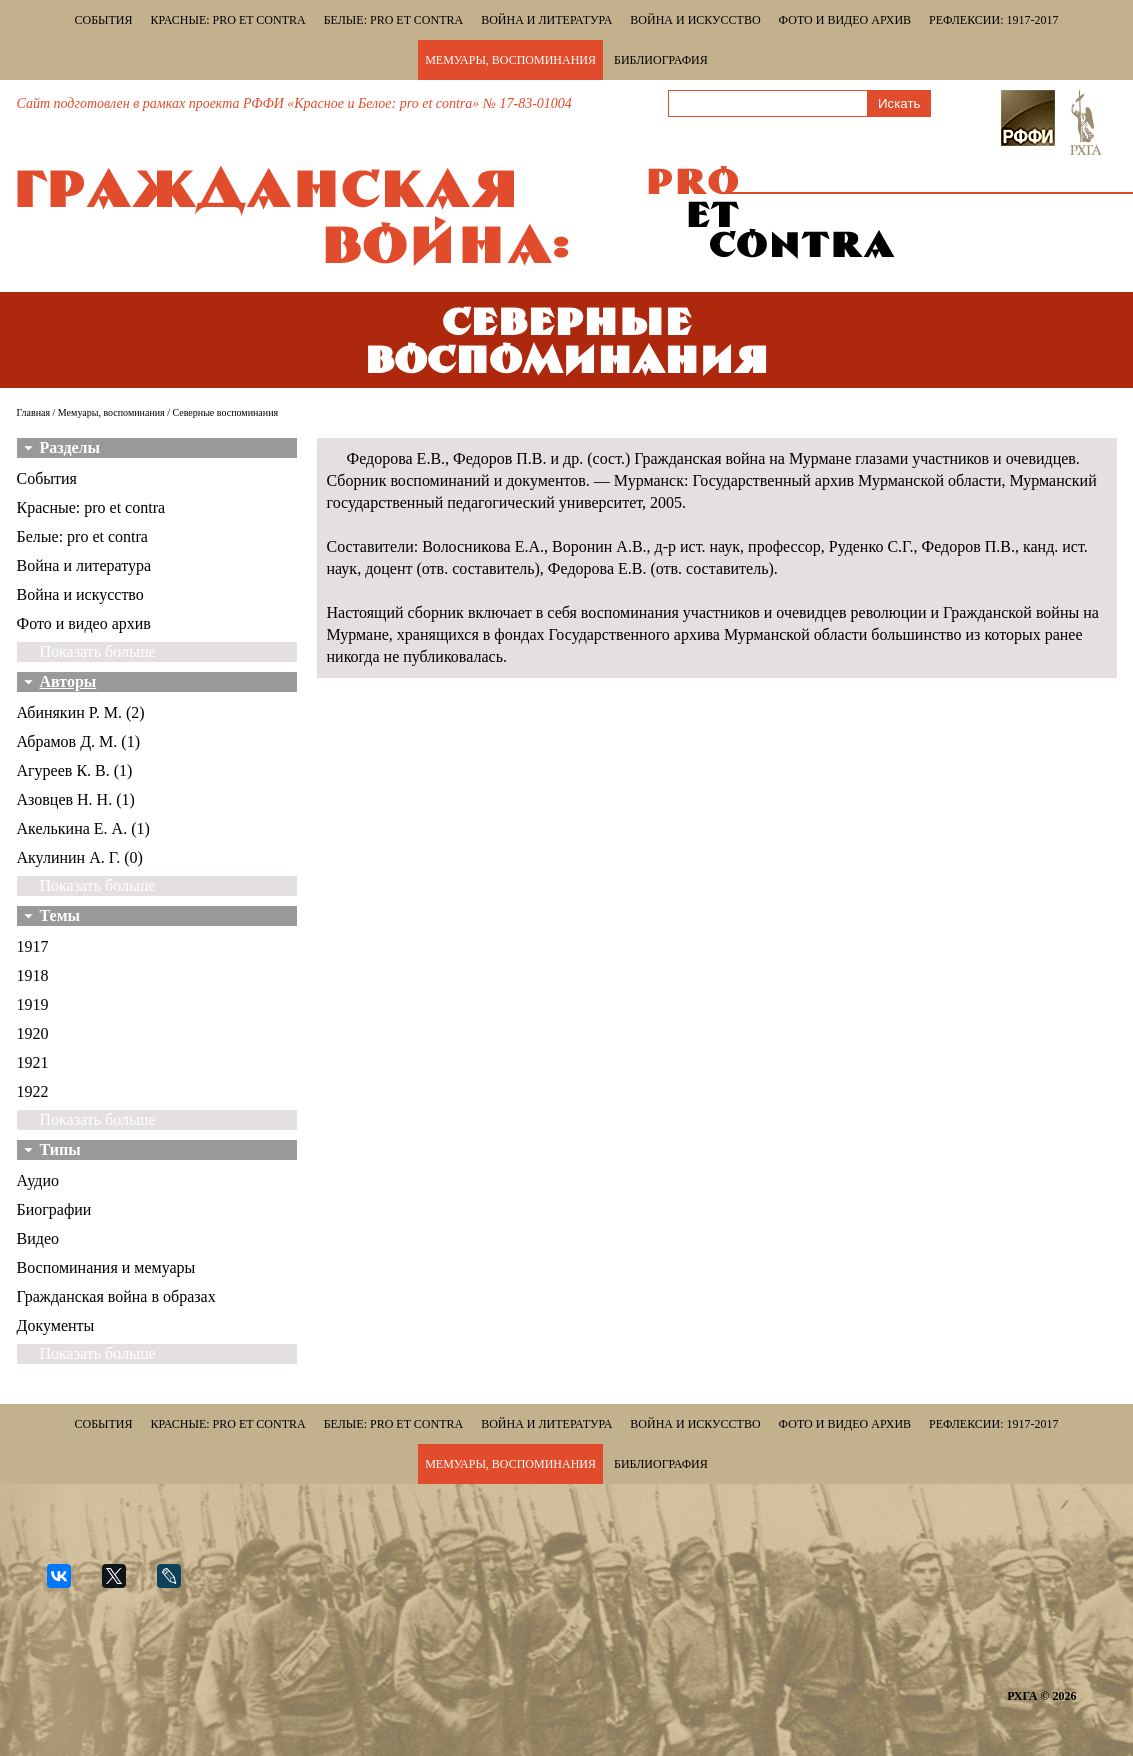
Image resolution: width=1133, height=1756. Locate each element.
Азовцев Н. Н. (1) (76, 799)
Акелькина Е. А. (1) (83, 828)
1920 (33, 1033)
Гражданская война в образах (116, 1296)
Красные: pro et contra (228, 20)
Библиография (661, 60)
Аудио (38, 1180)
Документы (56, 1325)
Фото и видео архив (845, 20)
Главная (34, 412)
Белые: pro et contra (393, 20)
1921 (33, 1062)
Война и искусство (695, 20)
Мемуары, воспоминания (510, 60)
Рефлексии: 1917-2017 (993, 20)
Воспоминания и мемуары (106, 1267)
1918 (33, 975)
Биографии (54, 1209)
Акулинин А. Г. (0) (80, 857)
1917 (33, 946)
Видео (38, 1238)
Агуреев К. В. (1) (75, 770)
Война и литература (546, 20)
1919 (33, 1004)
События (104, 20)
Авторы (68, 681)
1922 (33, 1091)
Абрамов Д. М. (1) (78, 741)
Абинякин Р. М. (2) (81, 712)
